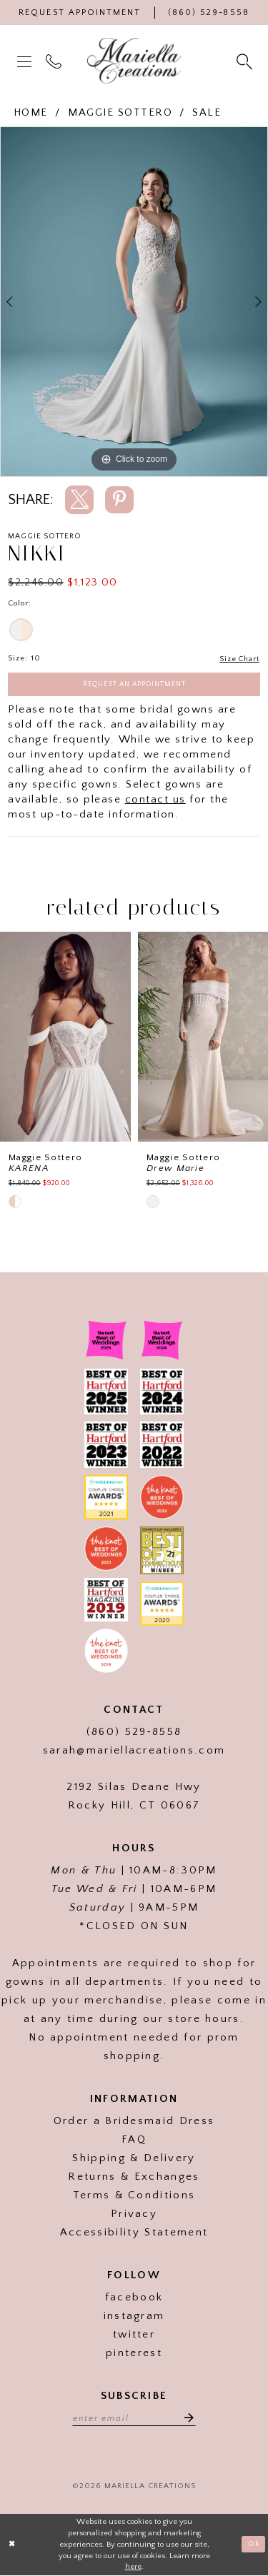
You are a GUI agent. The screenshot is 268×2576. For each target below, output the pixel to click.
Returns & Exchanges (133, 2177)
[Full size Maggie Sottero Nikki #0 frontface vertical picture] (134, 301)
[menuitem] (25, 61)
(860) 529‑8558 (134, 1732)
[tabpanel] (134, 301)
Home (31, 112)
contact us (155, 800)
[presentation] (65, 1037)
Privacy (134, 2214)
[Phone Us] (208, 12)
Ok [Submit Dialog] (254, 2545)
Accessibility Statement (134, 2233)
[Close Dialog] (12, 2545)
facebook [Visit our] (134, 2298)
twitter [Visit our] (134, 2335)
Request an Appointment (134, 684)
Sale (206, 112)
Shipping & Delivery (133, 2159)
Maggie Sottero (120, 112)
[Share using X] (79, 499)
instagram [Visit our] (134, 2316)
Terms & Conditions (134, 2196)
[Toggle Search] (246, 61)
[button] (25, 61)
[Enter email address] (134, 2418)
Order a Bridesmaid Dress (134, 2121)
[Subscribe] (186, 2418)
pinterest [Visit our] (134, 2354)
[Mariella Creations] (134, 61)
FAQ (134, 2140)
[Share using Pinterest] (119, 499)
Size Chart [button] (238, 659)
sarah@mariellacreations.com (134, 1751)
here (133, 2567)
